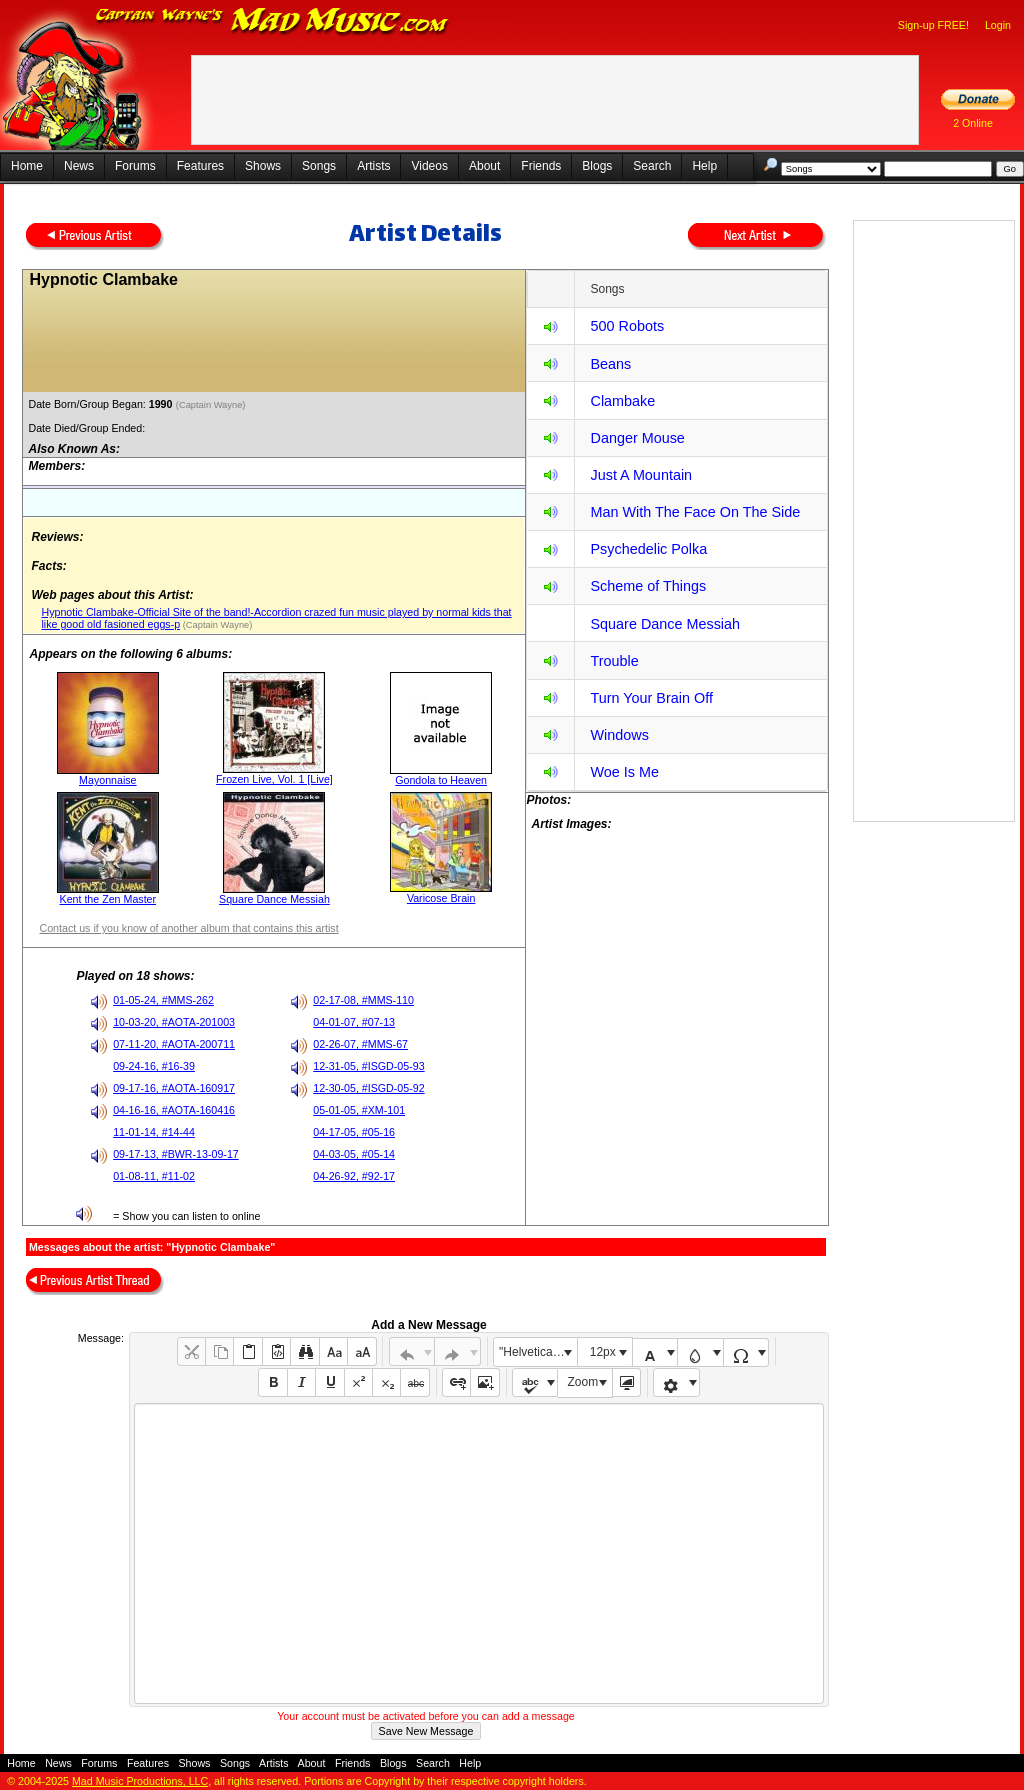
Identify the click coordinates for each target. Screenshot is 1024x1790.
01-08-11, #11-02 (154, 1176)
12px (603, 1352)
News (79, 166)
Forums (135, 166)
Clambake (622, 401)
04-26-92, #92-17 (354, 1176)
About (484, 166)
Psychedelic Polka (648, 549)
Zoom (583, 1382)
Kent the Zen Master (108, 899)
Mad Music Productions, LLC (140, 1781)
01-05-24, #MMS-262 (163, 1000)
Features (200, 166)
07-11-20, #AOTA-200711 (174, 1044)
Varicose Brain (441, 898)
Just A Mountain (641, 475)
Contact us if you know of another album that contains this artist (188, 928)
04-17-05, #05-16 (354, 1132)
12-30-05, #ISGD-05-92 (368, 1088)
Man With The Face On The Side (695, 512)
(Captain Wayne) (212, 405)
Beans (610, 364)
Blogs (597, 166)
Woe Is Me (624, 772)
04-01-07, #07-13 (354, 1022)
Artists (373, 166)
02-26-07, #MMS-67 (360, 1044)
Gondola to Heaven (441, 780)
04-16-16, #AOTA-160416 (174, 1110)
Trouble (614, 661)
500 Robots (627, 326)
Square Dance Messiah (274, 899)
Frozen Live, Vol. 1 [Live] (274, 779)
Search (652, 166)
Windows (619, 735)
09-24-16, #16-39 (154, 1066)
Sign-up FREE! (933, 25)
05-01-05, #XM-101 (359, 1110)
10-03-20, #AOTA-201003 (174, 1022)
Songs (319, 166)
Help (704, 166)
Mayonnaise (107, 780)
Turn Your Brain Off (651, 698)
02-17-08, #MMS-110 (363, 1000)
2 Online (973, 123)
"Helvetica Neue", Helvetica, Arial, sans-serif (538, 1352)
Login (998, 25)
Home (27, 166)
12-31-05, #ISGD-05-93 (368, 1066)
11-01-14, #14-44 (154, 1132)
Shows (263, 166)
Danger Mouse (637, 438)
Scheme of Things (648, 586)
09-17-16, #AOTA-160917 (174, 1088)
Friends (541, 166)
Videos (429, 166)
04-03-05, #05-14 (354, 1154)
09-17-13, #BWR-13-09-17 (176, 1154)
